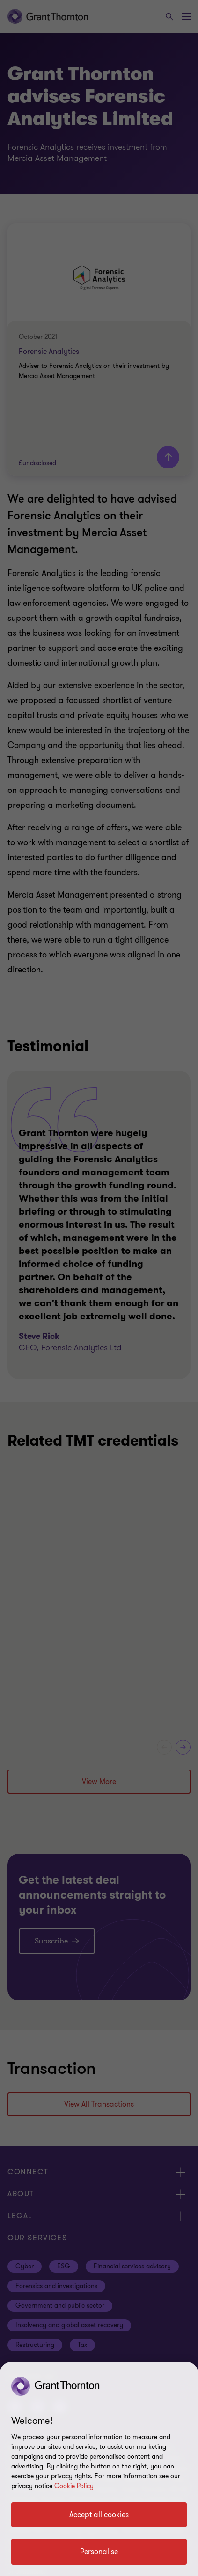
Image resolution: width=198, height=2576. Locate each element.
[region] (99, 2469)
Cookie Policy (74, 2486)
